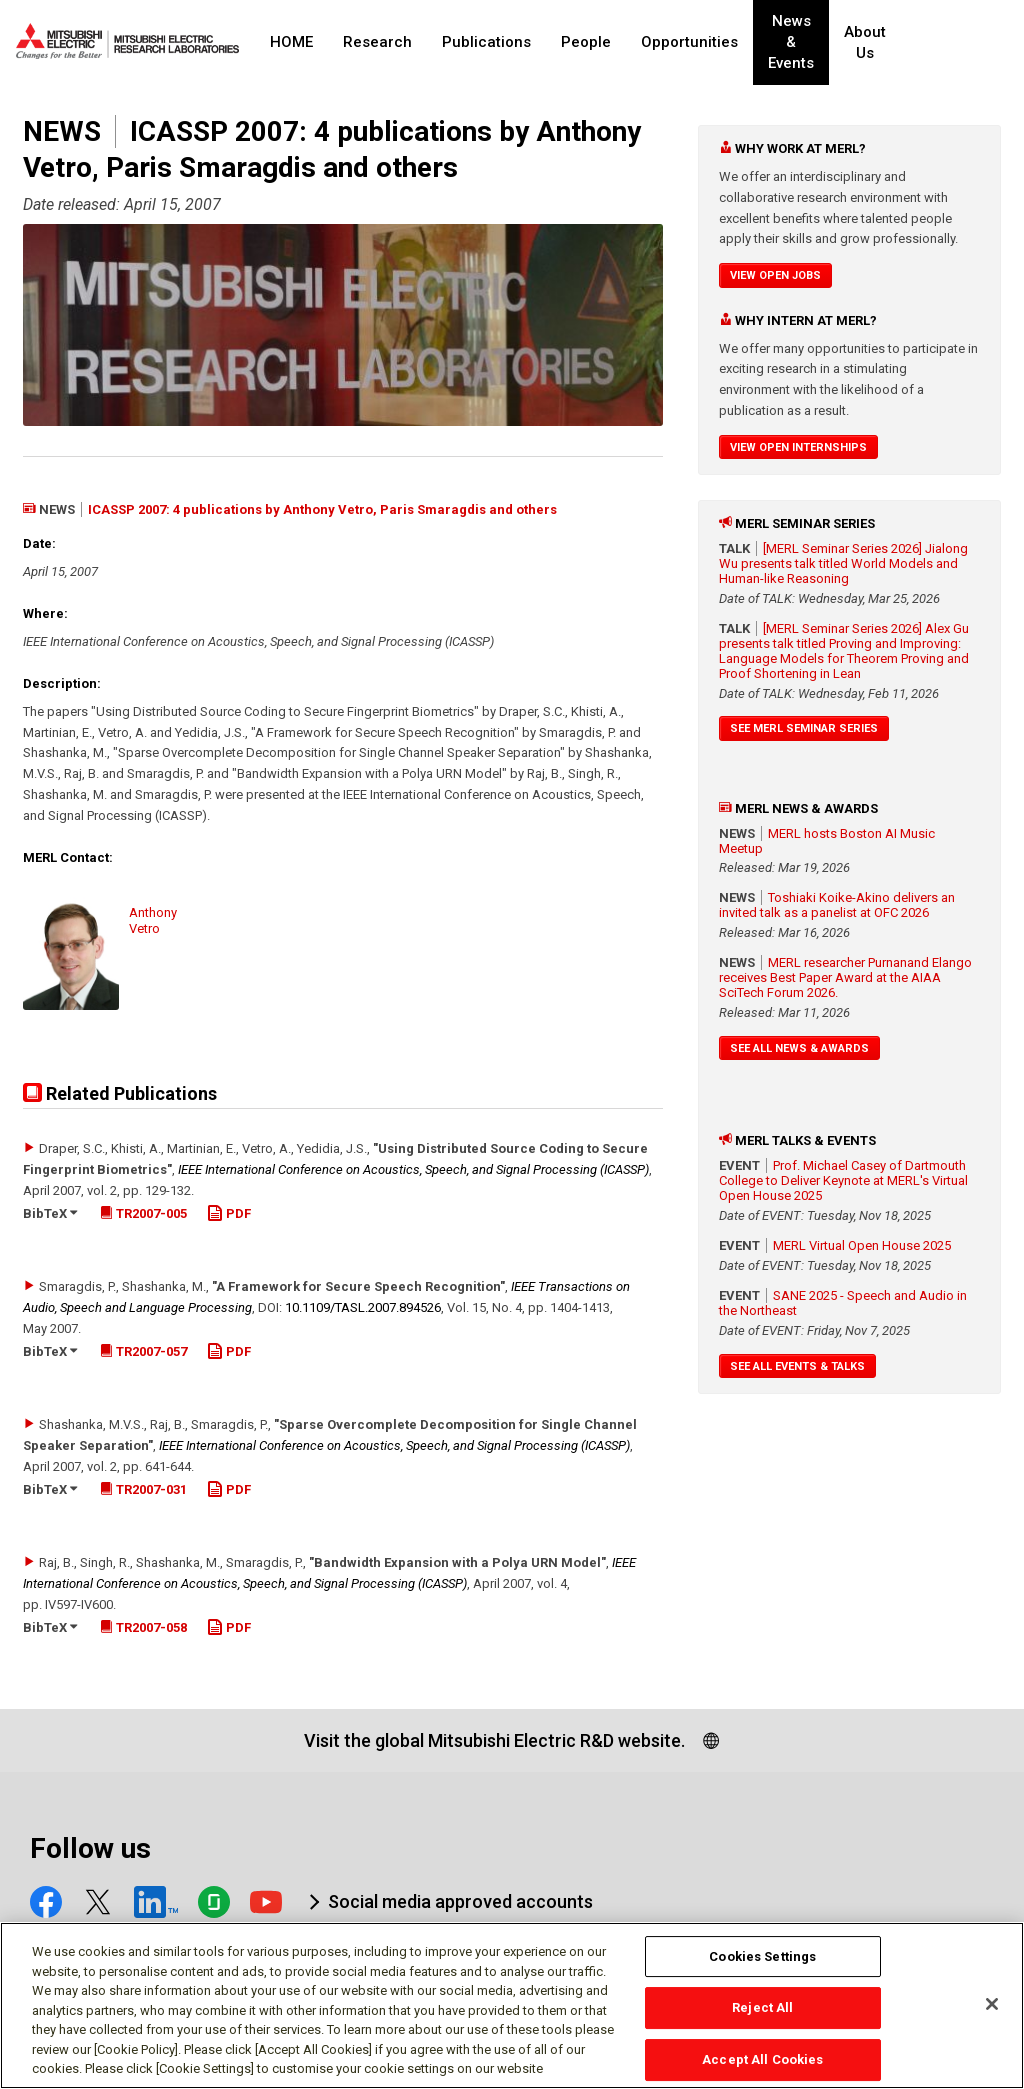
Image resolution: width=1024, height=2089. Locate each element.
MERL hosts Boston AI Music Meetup (827, 841)
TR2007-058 (143, 1627)
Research (377, 42)
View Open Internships (798, 447)
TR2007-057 (143, 1351)
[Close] (992, 2013)
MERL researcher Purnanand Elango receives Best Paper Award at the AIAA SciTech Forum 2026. (845, 977)
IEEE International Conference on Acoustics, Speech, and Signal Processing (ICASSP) (413, 1169)
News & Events (807, 42)
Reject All (762, 2017)
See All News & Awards (799, 1048)
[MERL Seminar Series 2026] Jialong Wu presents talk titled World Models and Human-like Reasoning (843, 563)
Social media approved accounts (460, 1901)
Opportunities (689, 42)
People (586, 42)
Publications (486, 42)
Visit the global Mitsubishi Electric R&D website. (494, 1740)
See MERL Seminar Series (804, 728)
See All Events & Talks (797, 1366)
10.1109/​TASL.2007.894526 (363, 1307)
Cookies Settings (762, 1965)
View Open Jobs (775, 275)
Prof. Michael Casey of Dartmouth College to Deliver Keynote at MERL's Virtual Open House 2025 (843, 1180)
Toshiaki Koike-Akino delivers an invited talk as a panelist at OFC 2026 (837, 905)
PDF (229, 1213)
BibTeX (50, 1213)
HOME (291, 42)
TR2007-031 (143, 1489)
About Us (901, 42)
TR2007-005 (143, 1213)
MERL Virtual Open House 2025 (862, 1245)
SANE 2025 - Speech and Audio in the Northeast (843, 1303)
